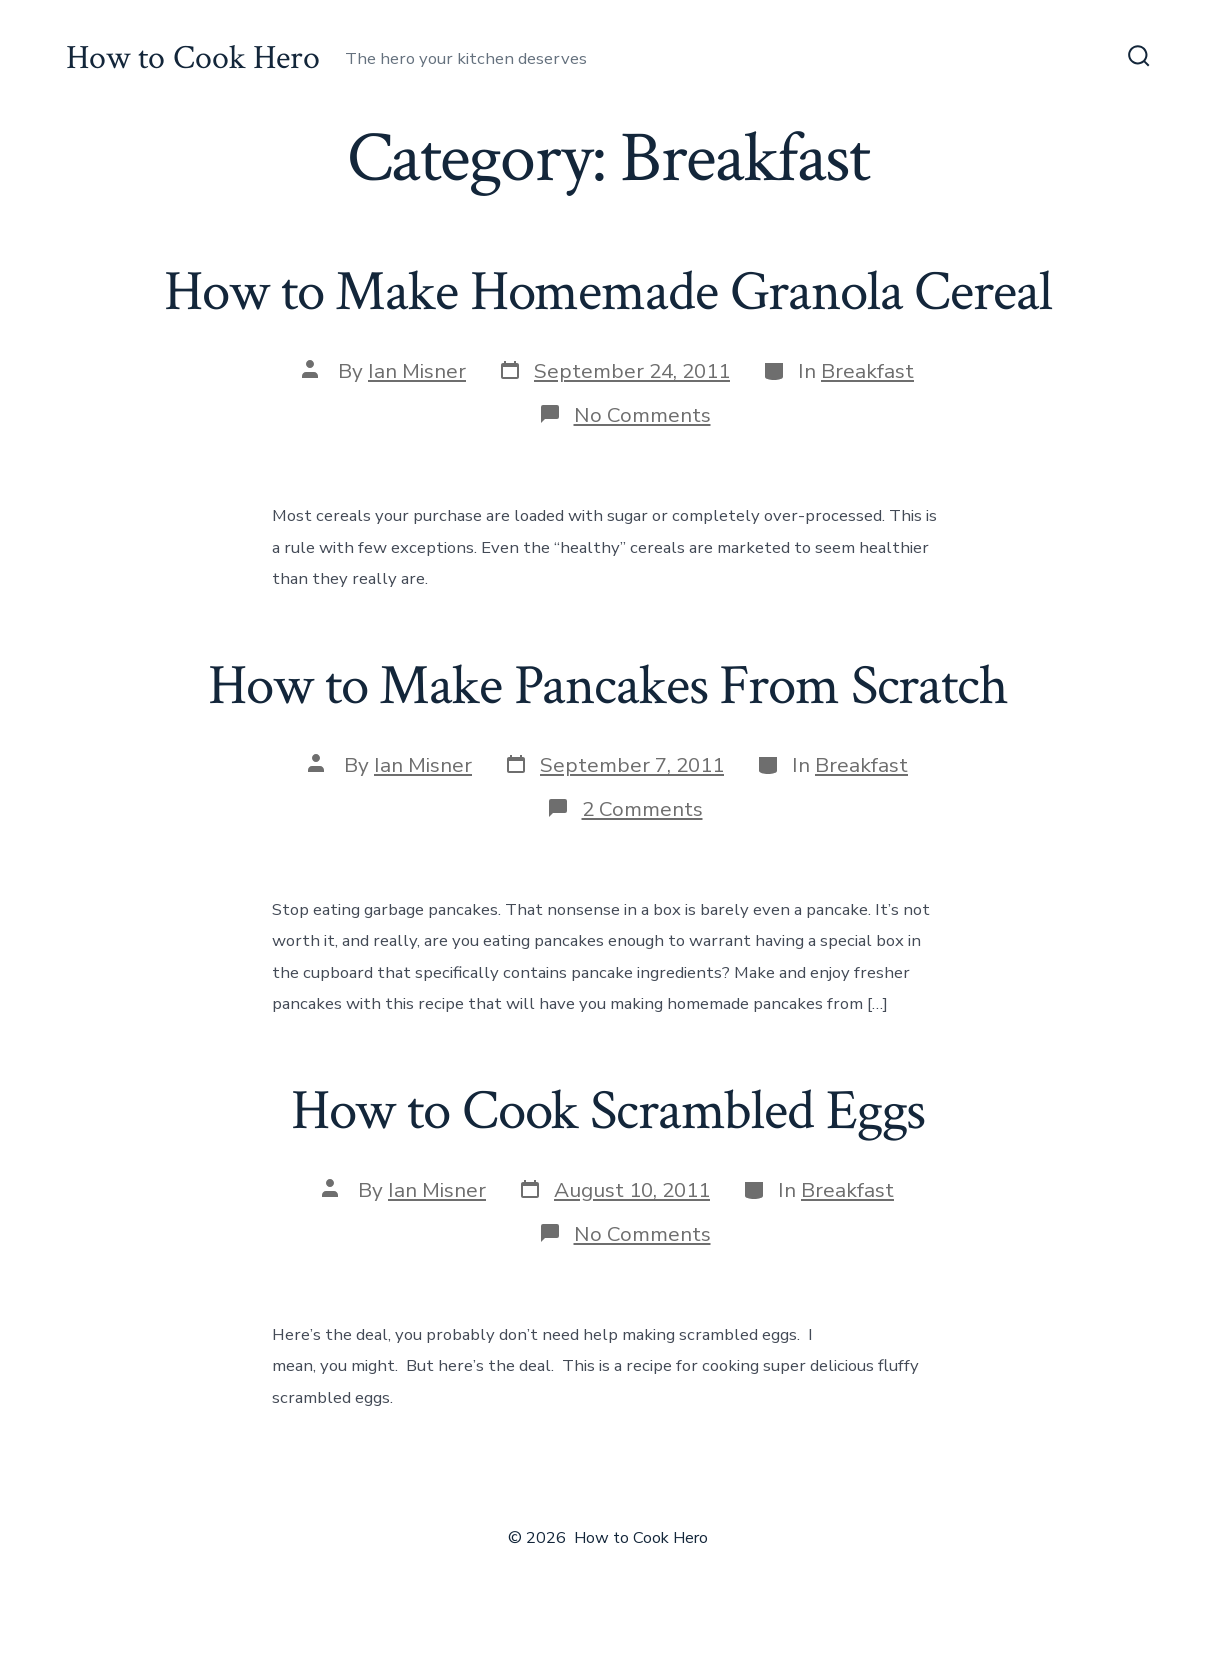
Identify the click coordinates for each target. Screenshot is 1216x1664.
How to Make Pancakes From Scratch (608, 686)
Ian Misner (417, 371)
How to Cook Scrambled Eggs (608, 1111)
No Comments (642, 415)
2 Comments (642, 809)
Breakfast (867, 371)
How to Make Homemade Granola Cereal (607, 292)
